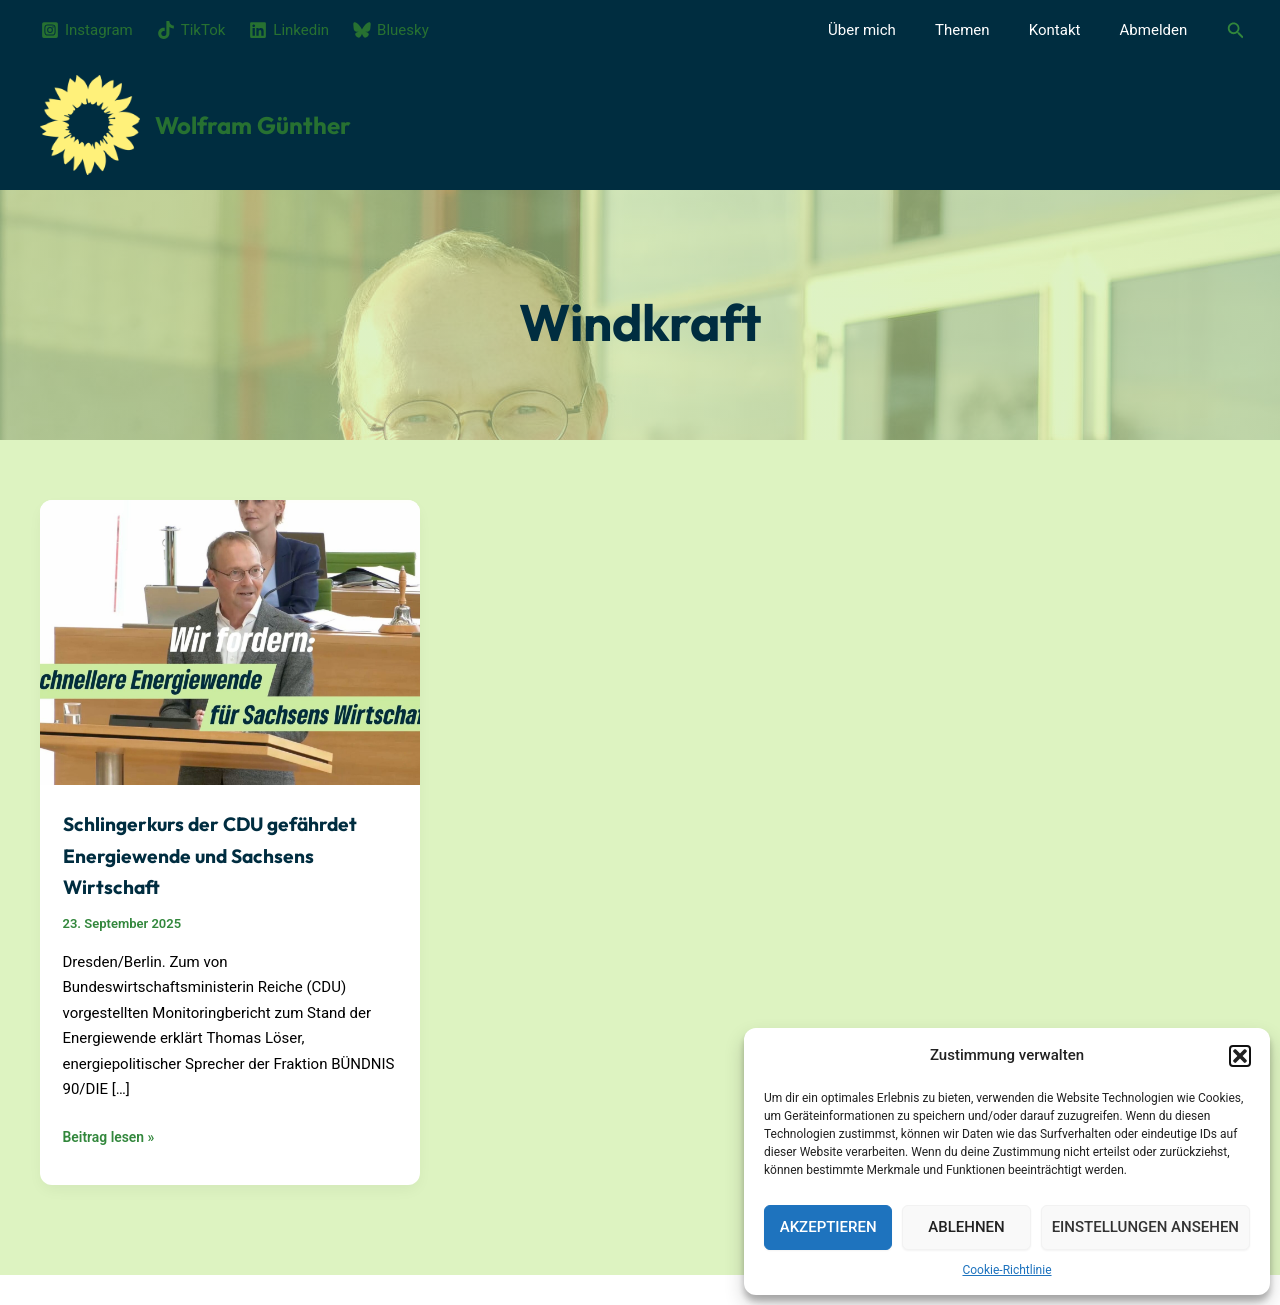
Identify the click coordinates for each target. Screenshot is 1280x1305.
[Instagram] (87, 30)
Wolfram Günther (253, 125)
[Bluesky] (391, 30)
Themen (985, 30)
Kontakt (1069, 30)
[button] (1240, 1049)
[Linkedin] (289, 30)
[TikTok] (191, 30)
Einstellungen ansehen (1145, 1227)
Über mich (894, 30)
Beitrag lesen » (112, 1138)
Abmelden (1158, 30)
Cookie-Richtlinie (1006, 1270)
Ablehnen (966, 1227)
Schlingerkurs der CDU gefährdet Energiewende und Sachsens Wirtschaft (223, 853)
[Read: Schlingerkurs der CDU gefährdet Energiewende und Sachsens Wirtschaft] (230, 641)
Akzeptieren (828, 1227)
